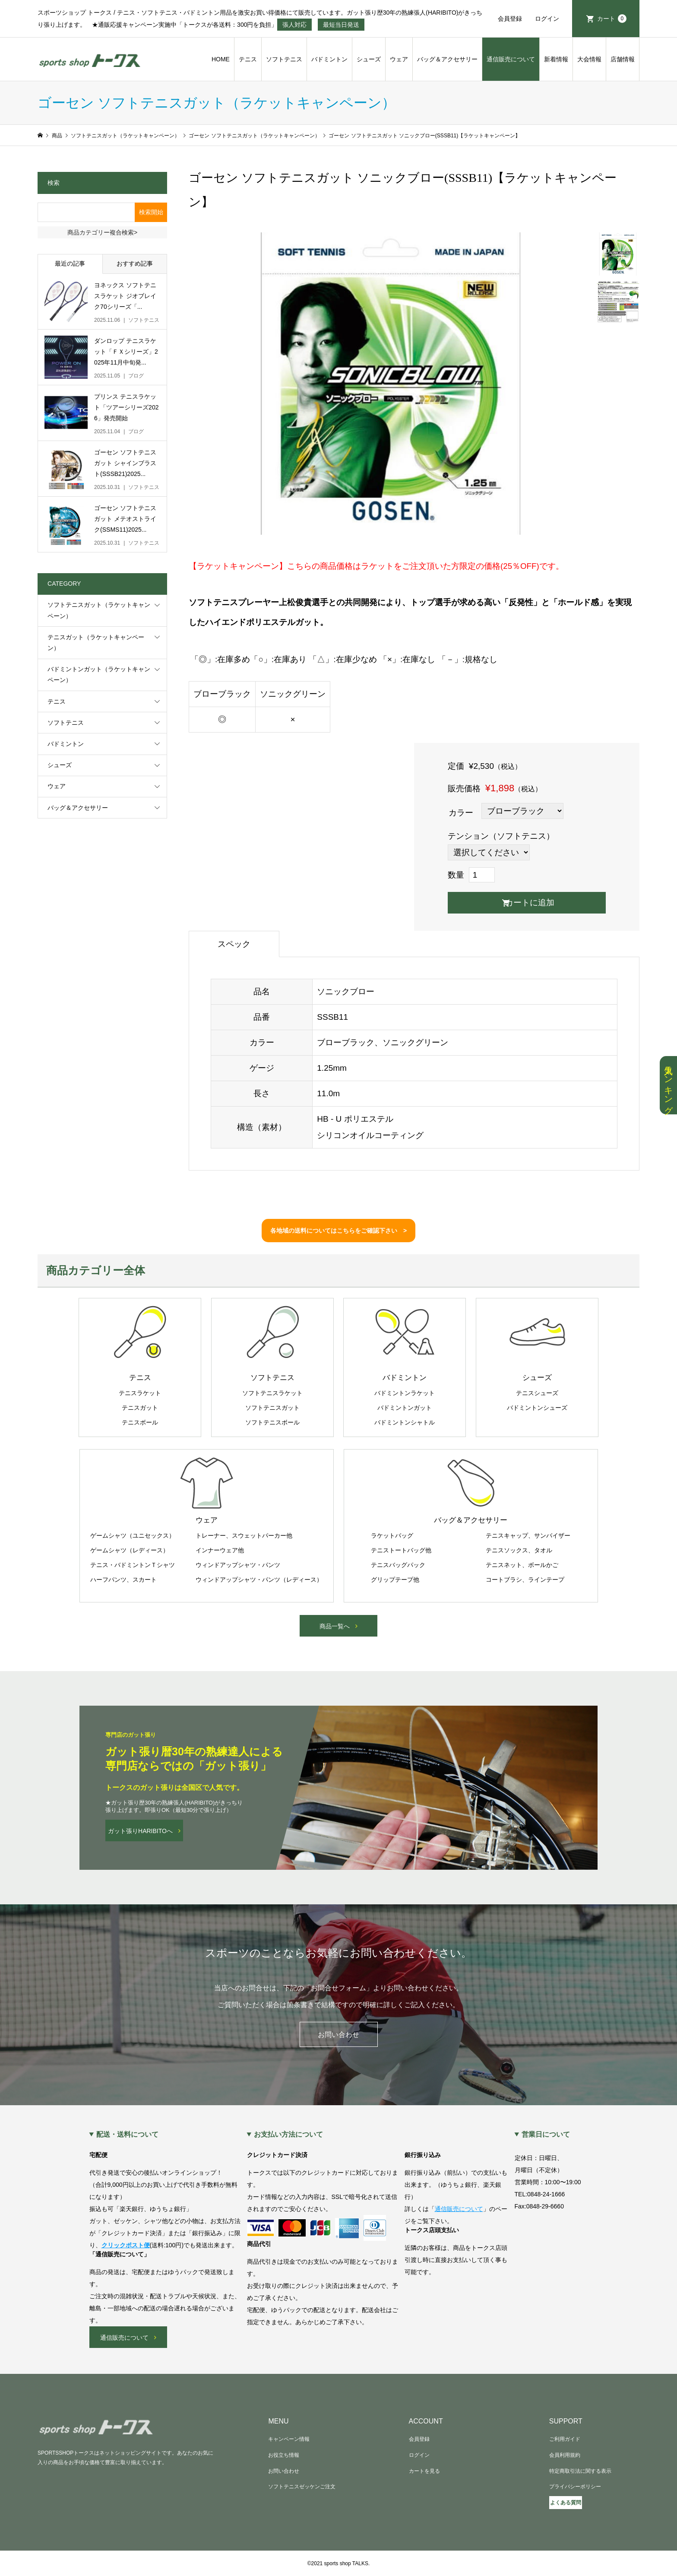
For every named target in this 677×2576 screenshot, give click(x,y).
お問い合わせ (338, 2034)
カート (611, 18)
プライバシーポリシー (575, 2487)
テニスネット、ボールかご (522, 1565)
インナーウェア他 (220, 1550)
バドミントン (329, 59)
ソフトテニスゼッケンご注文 (301, 2487)
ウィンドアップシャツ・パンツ (238, 1565)
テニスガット (140, 1408)
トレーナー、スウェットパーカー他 (244, 1535)
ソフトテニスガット (272, 1408)
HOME (221, 59)
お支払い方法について (288, 2134)
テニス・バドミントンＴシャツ (132, 1565)
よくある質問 (565, 2503)
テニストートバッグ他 (401, 1550)
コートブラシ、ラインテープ (525, 1580)
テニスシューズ (537, 1393)
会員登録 (510, 18)
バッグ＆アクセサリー (447, 59)
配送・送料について (127, 2134)
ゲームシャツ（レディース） (129, 1550)
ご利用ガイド (564, 2439)
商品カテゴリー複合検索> (102, 232)
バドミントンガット (404, 1408)
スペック (234, 944)
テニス (248, 59)
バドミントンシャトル (404, 1422)
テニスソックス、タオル (519, 1550)
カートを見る (424, 2471)
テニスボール (140, 1422)
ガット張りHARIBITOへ (140, 1830)
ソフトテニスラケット (272, 1393)
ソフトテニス (284, 59)
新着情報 (556, 59)
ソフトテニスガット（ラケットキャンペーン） (98, 610)
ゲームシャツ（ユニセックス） (132, 1535)
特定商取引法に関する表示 (580, 2471)
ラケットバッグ (392, 1535)
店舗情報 (623, 59)
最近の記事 (70, 263)
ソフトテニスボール (272, 1422)
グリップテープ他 (395, 1580)
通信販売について (511, 59)
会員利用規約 (564, 2455)
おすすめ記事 (135, 263)
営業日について (546, 2134)
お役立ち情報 (283, 2455)
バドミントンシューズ (537, 1408)
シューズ (369, 59)
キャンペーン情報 (289, 2439)
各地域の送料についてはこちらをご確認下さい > (338, 1230)
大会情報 (589, 59)
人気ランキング (668, 1085)
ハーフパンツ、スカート (123, 1580)
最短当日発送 (341, 24)
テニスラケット (140, 1393)
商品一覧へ (335, 1626)
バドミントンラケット (404, 1393)
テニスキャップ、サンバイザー (528, 1535)
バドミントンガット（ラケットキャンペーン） (98, 674)
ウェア (399, 59)
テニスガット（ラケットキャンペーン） (95, 642)
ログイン (547, 18)
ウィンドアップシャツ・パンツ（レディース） (259, 1580)
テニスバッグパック (398, 1565)
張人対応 (294, 24)
